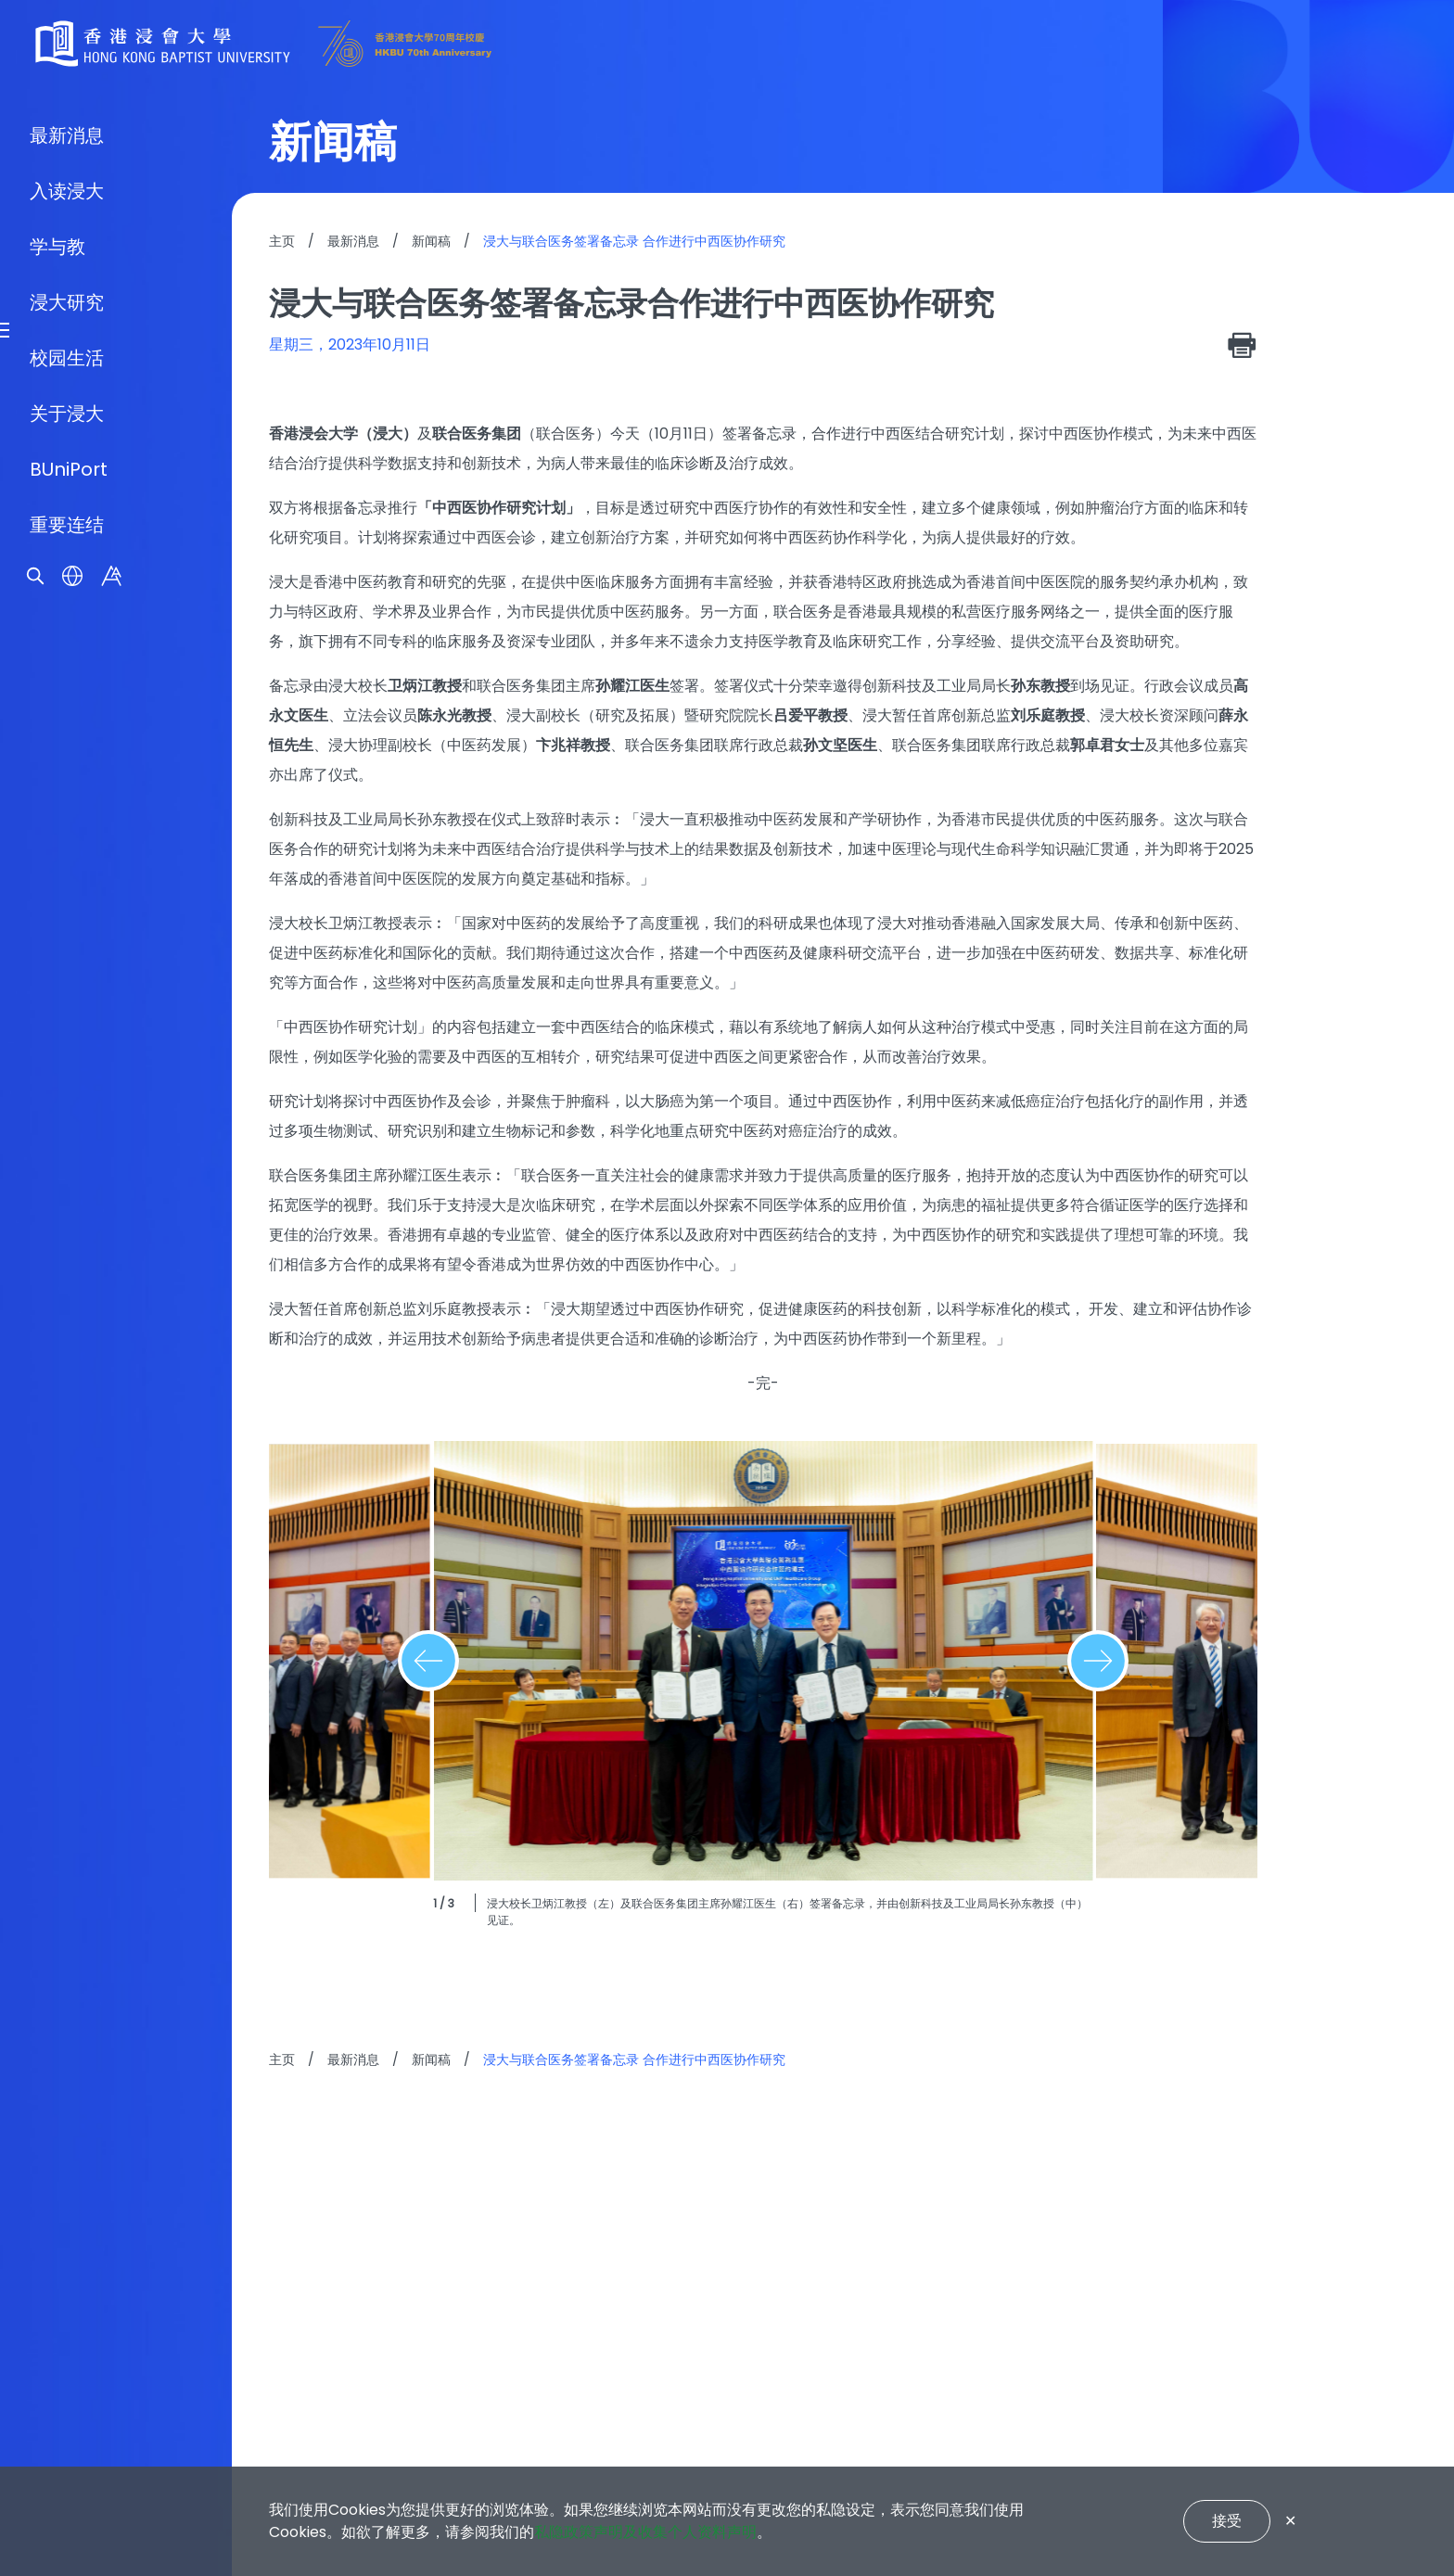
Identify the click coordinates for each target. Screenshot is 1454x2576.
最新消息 (67, 1116)
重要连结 (67, 1506)
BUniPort (69, 1450)
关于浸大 (67, 1395)
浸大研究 (67, 1283)
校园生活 (67, 1339)
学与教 (57, 1228)
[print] (1242, 345)
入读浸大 (67, 1172)
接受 (1227, 2520)
